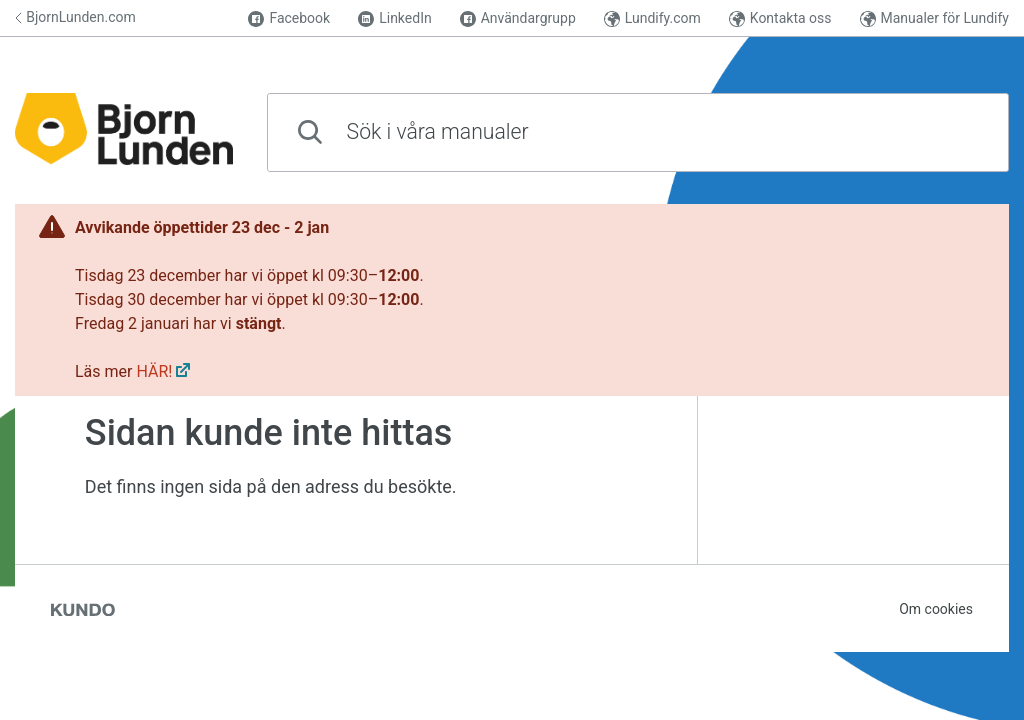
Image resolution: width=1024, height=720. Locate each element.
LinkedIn (395, 18)
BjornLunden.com (75, 17)
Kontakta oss (780, 18)
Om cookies (936, 609)
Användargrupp (518, 18)
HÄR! (154, 371)
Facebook (289, 18)
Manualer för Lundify (935, 18)
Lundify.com (652, 18)
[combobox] (638, 132)
